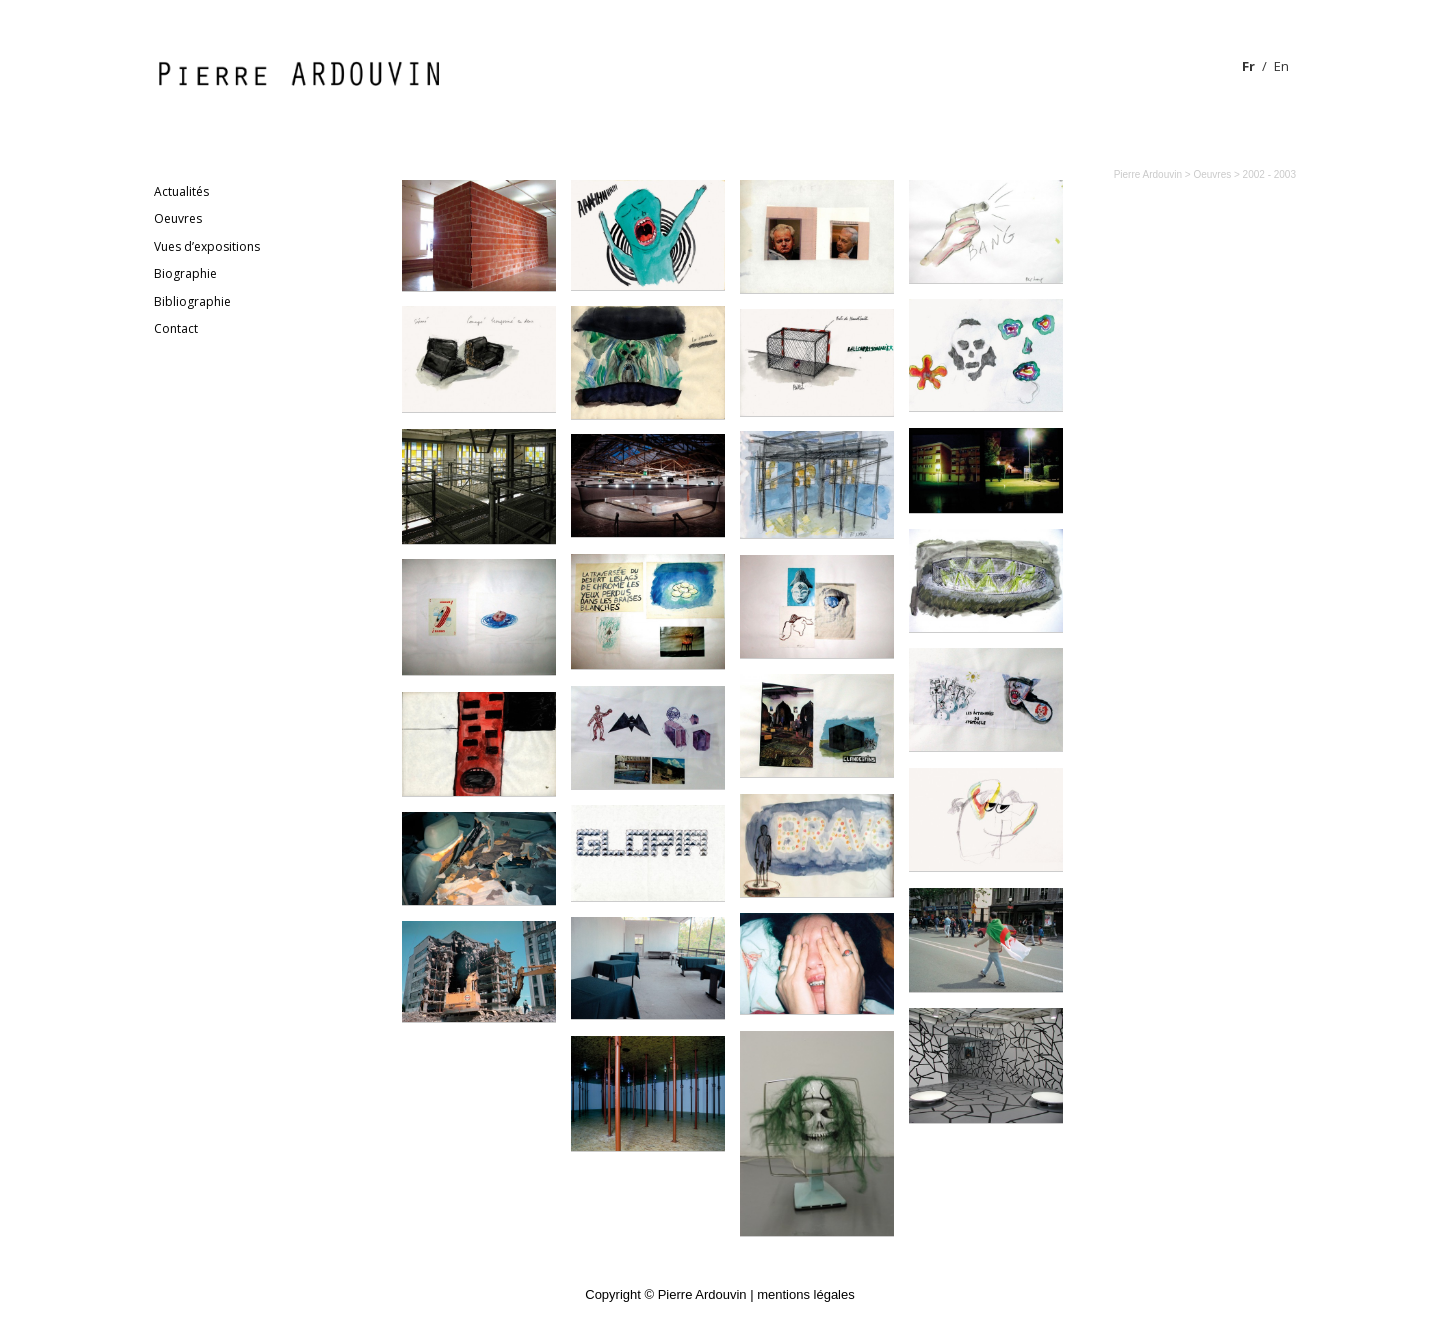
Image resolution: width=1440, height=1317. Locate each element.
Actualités (181, 191)
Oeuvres (178, 218)
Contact (176, 328)
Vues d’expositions (207, 246)
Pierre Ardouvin (1148, 174)
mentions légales (806, 1294)
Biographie (185, 273)
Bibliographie (192, 301)
